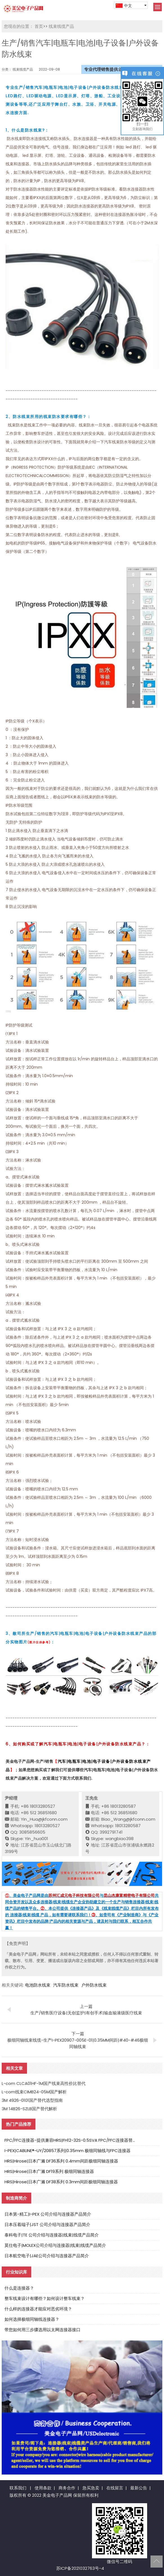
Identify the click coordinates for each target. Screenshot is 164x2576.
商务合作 (67, 2488)
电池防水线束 (37, 1985)
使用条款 (43, 2488)
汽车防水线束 (65, 1985)
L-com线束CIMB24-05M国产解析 (34, 2092)
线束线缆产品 (61, 26)
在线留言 (114, 2488)
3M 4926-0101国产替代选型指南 (32, 2100)
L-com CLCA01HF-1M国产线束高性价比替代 (44, 2083)
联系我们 (18, 2488)
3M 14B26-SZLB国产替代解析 (29, 2109)
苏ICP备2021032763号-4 (80, 2568)
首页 (39, 26)
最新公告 (138, 2488)
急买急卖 (90, 2488)
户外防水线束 (94, 1985)
